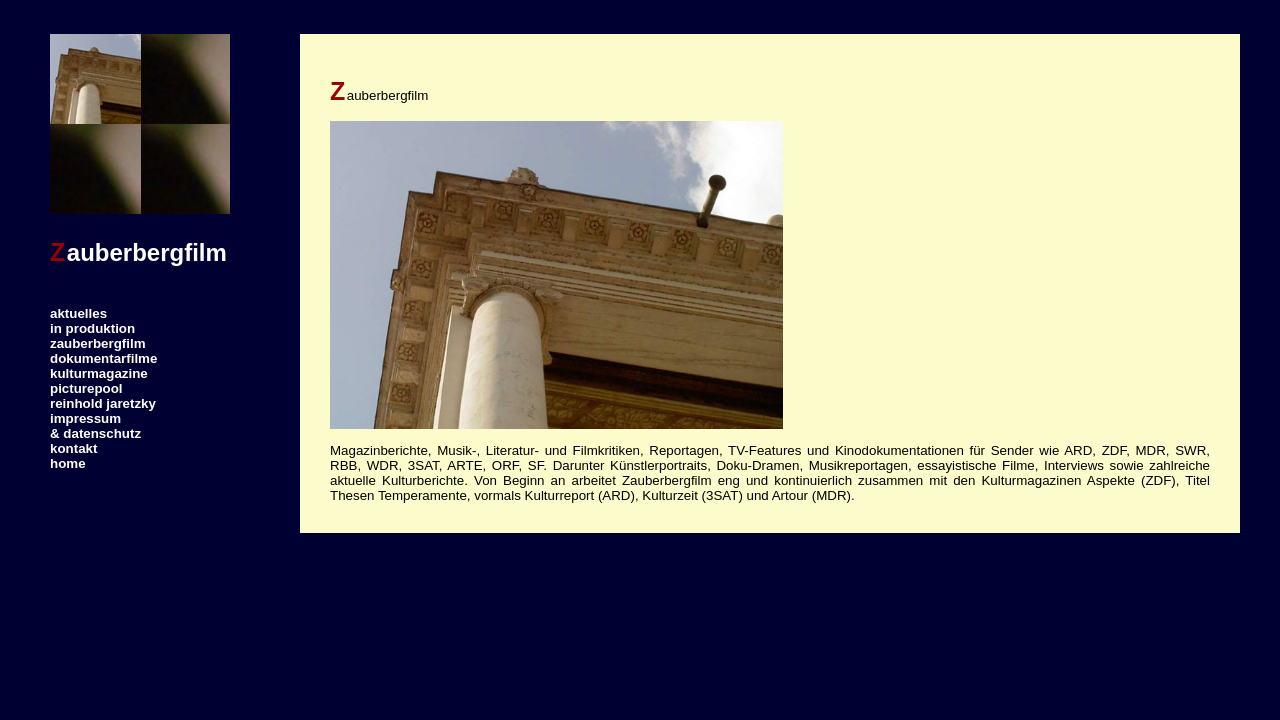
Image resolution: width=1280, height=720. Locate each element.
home (68, 463)
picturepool (86, 388)
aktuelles (78, 313)
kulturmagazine (99, 373)
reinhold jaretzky (103, 403)
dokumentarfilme (103, 358)
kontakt (73, 448)
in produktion (92, 328)
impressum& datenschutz (95, 426)
